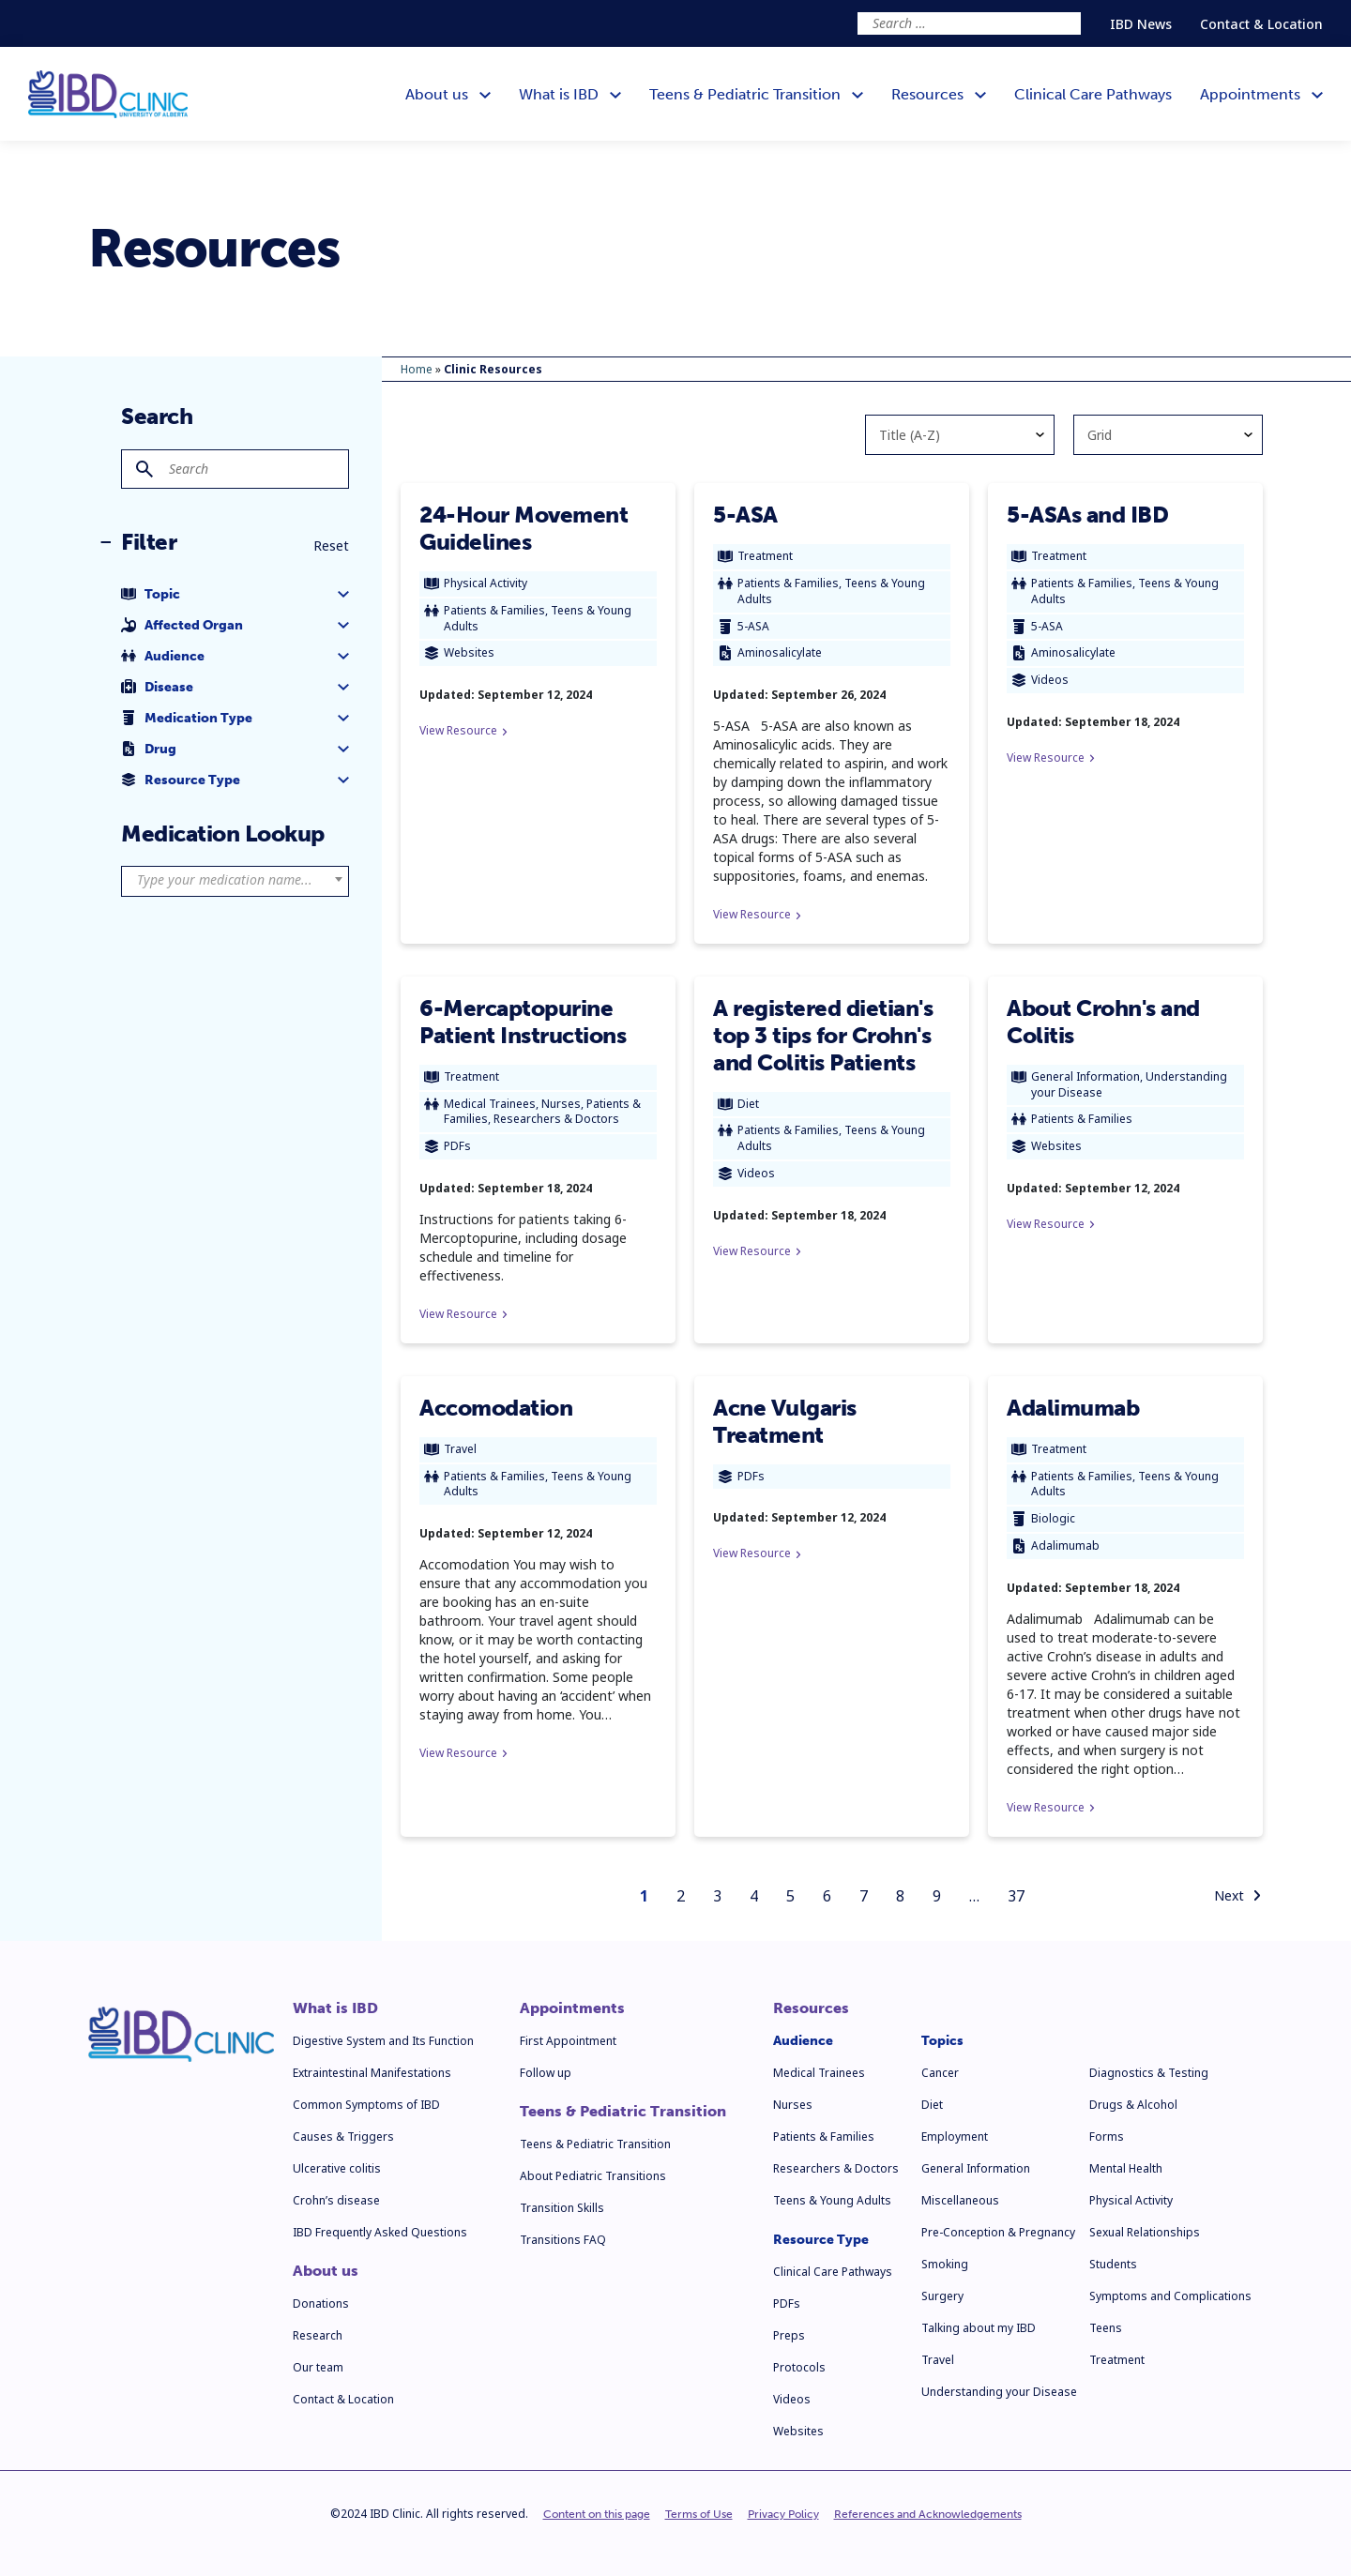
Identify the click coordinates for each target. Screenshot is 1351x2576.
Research (317, 2335)
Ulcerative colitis (337, 2168)
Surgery (942, 2296)
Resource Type (821, 2240)
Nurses (792, 2105)
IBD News (1141, 24)
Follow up (545, 2073)
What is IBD (335, 2008)
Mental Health (1125, 2168)
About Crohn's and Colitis (1103, 1021)
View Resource (463, 730)
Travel (937, 2360)
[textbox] (235, 880)
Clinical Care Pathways (832, 2272)
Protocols (799, 2367)
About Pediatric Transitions (593, 2176)
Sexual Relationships (1144, 2232)
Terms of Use (699, 2514)
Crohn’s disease (336, 2200)
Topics (942, 2041)
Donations (321, 2303)
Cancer (940, 2073)
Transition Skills (562, 2208)
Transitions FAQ (563, 2240)
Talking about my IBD (978, 2328)
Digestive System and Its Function (383, 2041)
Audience (803, 2041)
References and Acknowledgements (928, 2514)
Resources (811, 2008)
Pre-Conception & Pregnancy (998, 2232)
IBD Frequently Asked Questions (380, 2232)
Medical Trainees (819, 2073)
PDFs (786, 2303)
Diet (932, 2105)
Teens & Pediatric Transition (623, 2111)
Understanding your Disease (999, 2392)
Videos (792, 2399)
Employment (954, 2136)
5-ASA (745, 514)
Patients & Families (823, 2136)
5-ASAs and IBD (1087, 514)
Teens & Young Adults (832, 2200)
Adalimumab (1073, 1407)
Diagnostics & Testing (1148, 2073)
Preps (789, 2335)
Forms (1106, 2136)
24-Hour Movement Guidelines (523, 528)
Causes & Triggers (343, 2136)
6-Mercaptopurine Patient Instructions (522, 1021)
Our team (318, 2367)
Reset (331, 545)
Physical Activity (1131, 2200)
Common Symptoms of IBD (366, 2105)
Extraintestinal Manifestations (372, 2073)
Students (1113, 2264)
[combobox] (235, 881)
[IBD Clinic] (108, 94)
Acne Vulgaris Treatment (785, 1421)
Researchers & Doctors (836, 2168)
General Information (975, 2168)
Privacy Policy (783, 2514)
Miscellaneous (960, 2200)
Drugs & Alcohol (1133, 2105)
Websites (798, 2431)
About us (325, 2271)
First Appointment (568, 2041)
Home (417, 369)
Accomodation (495, 1407)
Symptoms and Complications (1170, 2296)
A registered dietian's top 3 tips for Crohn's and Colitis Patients (823, 1035)
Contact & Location (1261, 24)
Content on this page (596, 2514)
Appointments (572, 2008)
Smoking (944, 2264)
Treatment (1117, 2360)
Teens (1105, 2328)
